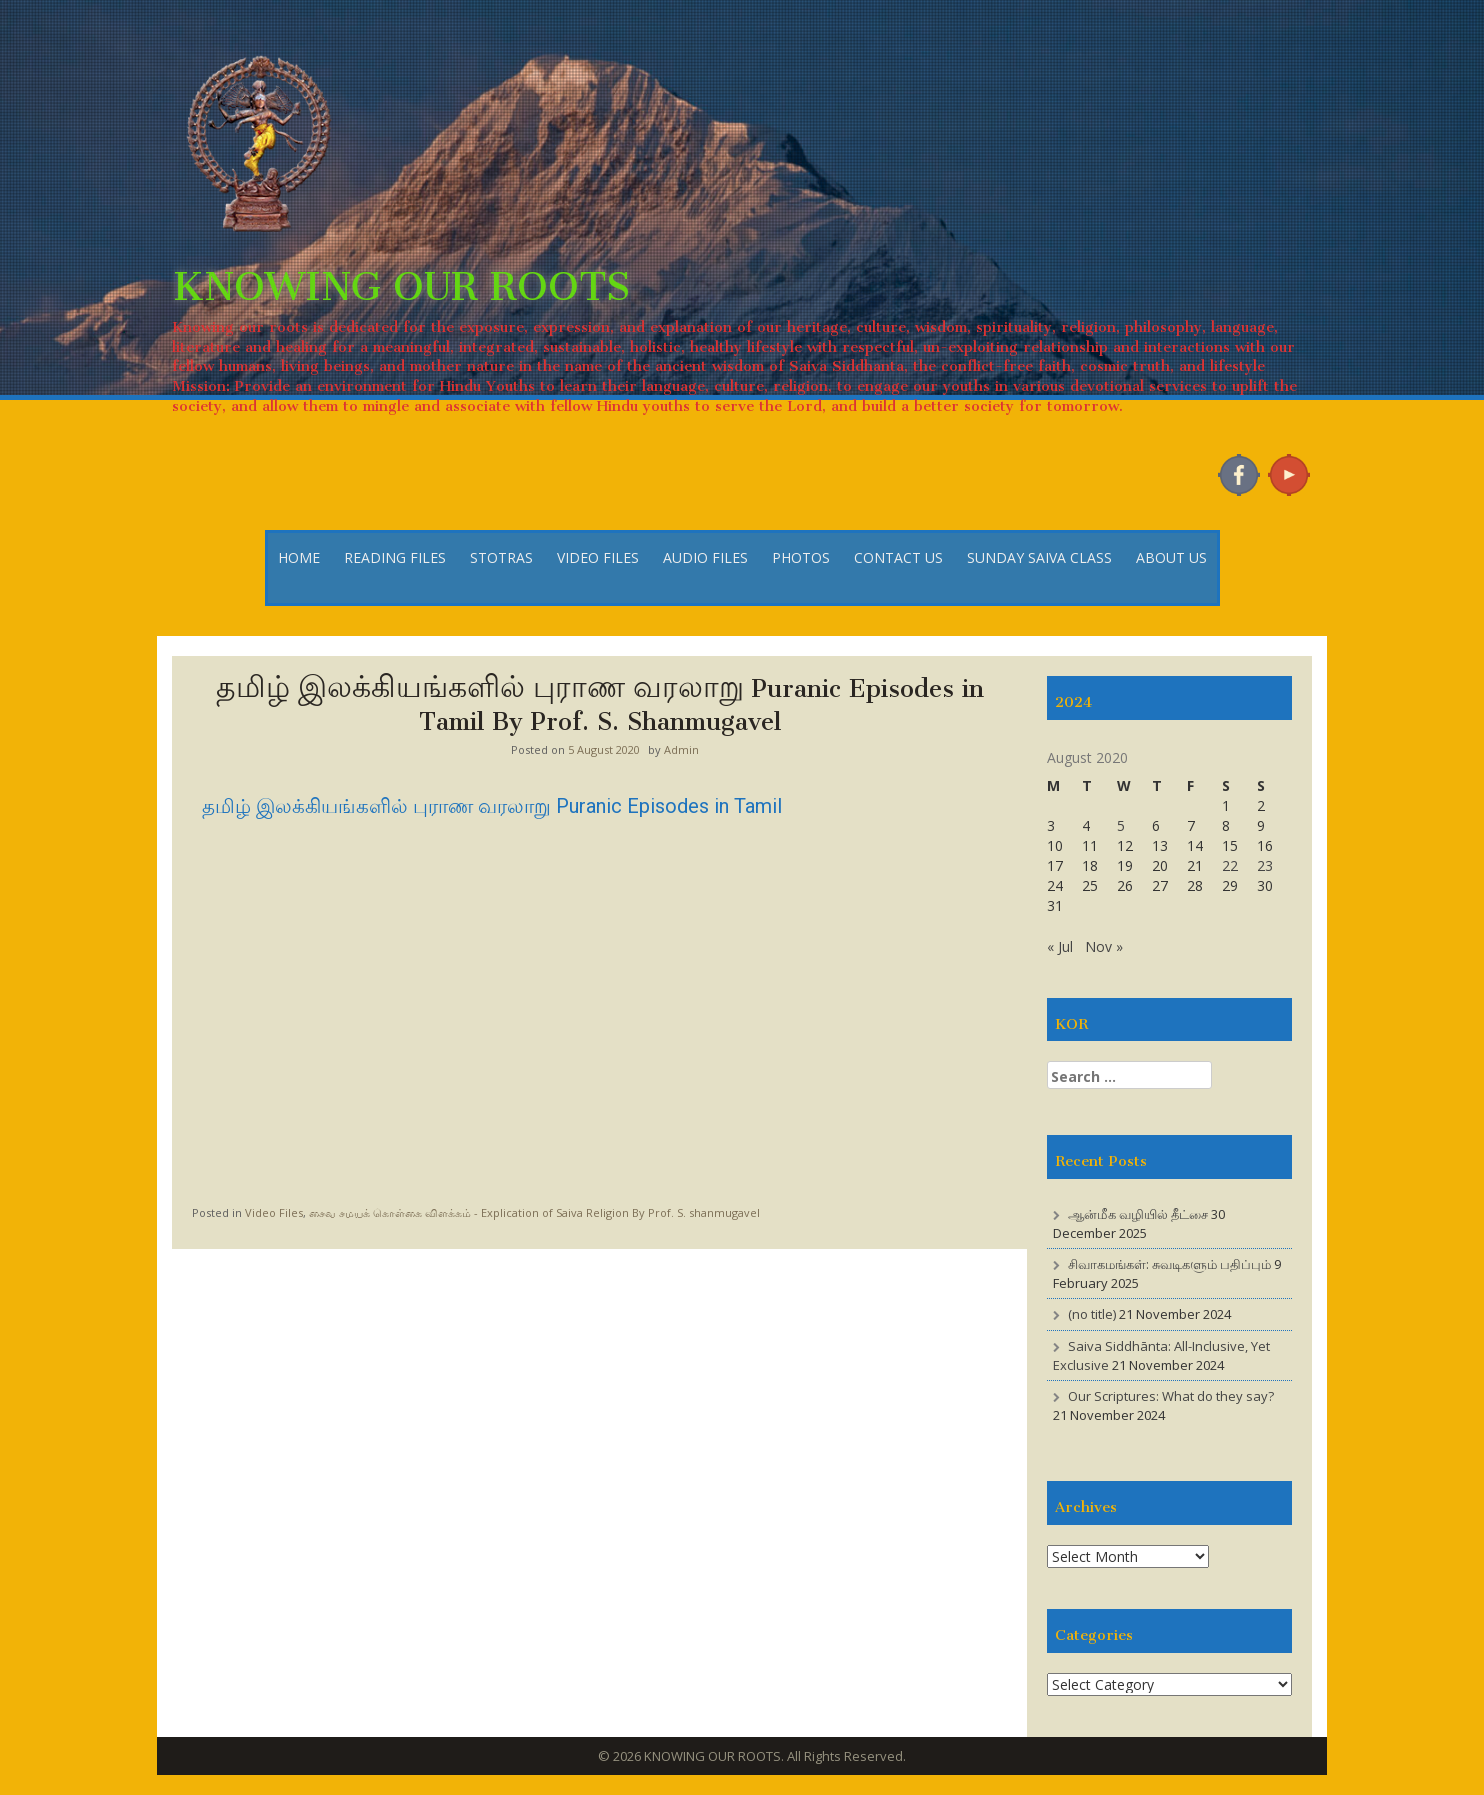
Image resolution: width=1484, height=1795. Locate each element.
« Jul (1060, 946)
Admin (681, 749)
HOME (299, 557)
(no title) (1092, 1314)
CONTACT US (898, 557)
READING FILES (395, 557)
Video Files (274, 1212)
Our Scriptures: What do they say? (1171, 1396)
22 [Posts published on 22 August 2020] (1230, 865)
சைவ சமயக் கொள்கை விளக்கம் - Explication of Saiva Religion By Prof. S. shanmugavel (534, 1212)
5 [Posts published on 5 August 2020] (1121, 825)
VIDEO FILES (598, 557)
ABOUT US (1171, 557)
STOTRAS (501, 557)
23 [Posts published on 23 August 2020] (1265, 865)
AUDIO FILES (705, 557)
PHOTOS (801, 557)
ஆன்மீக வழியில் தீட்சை (1138, 1214)
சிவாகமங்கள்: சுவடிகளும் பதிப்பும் (1169, 1264)
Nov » (1104, 946)
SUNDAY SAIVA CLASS (1039, 557)
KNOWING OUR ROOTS (401, 275)
